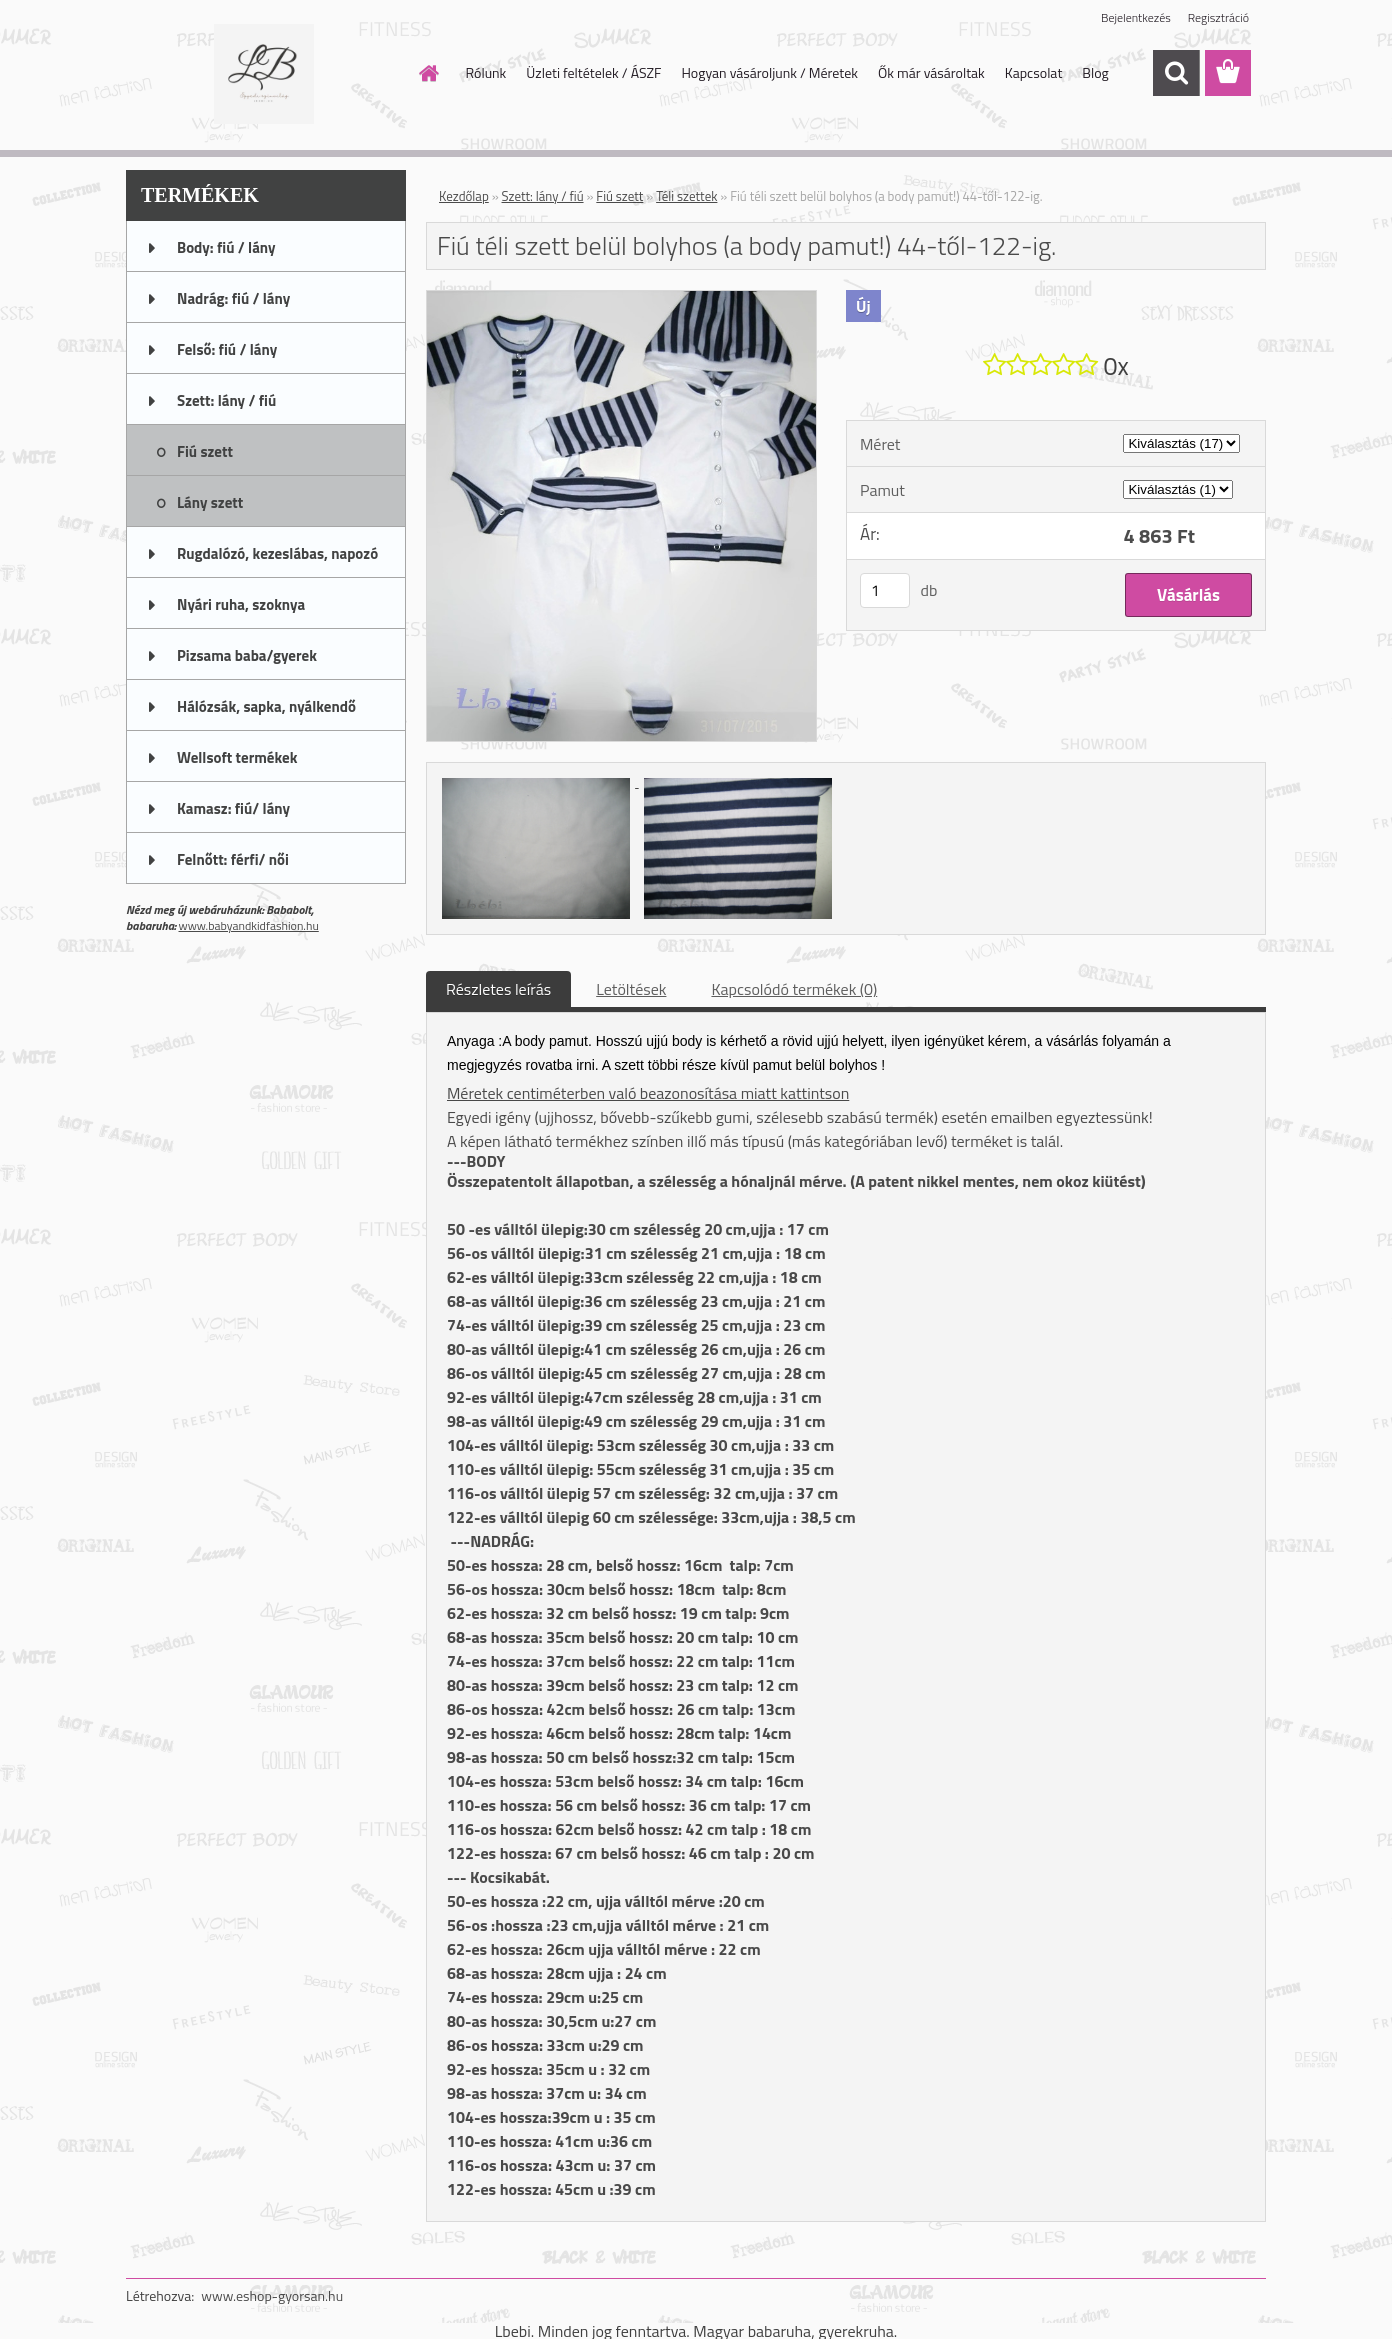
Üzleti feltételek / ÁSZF (593, 72)
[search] (1176, 73)
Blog (1095, 72)
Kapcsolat (1034, 72)
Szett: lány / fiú (543, 196)
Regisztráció (1218, 17)
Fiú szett (619, 196)
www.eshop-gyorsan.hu (272, 2295)
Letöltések (631, 989)
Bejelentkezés (1136, 17)
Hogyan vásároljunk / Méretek (769, 72)
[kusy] (885, 590)
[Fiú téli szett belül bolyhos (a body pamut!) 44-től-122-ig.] (621, 299)
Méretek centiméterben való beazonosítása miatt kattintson (648, 1093)
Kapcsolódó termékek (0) (794, 989)
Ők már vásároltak (931, 72)
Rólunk (486, 72)
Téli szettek (686, 196)
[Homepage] (428, 73)
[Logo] (263, 74)
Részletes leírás (498, 989)
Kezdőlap (464, 196)
